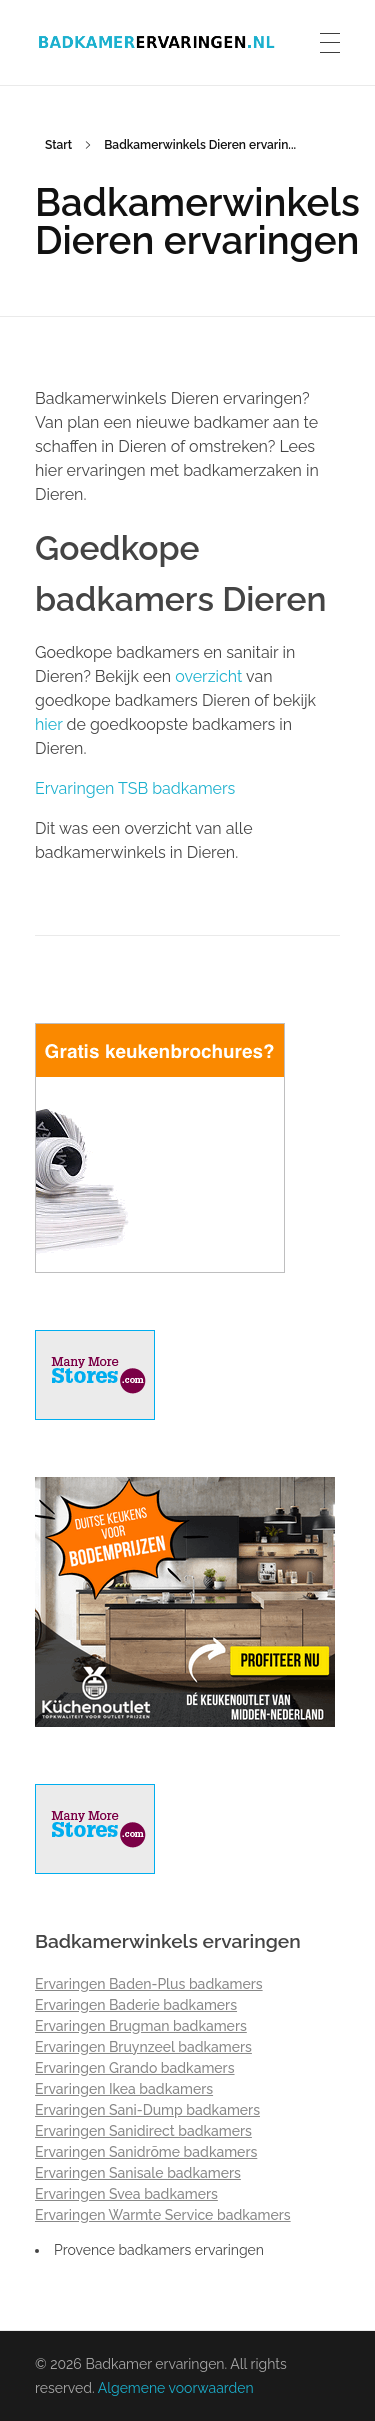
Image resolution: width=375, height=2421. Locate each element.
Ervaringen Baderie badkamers (136, 2005)
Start (58, 145)
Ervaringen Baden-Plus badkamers (149, 1984)
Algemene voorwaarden (176, 2388)
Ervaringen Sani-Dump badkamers (147, 2110)
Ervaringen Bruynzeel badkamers (143, 2047)
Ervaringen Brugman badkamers (141, 2026)
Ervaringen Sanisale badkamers (138, 2173)
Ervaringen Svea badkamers (126, 2194)
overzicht (208, 676)
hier (48, 724)
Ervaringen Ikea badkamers (124, 2089)
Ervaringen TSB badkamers (135, 788)
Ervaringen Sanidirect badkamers (143, 2131)
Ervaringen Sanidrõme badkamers (146, 2152)
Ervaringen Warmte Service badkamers (163, 2215)
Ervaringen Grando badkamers (135, 2068)
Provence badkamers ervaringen (159, 2250)
